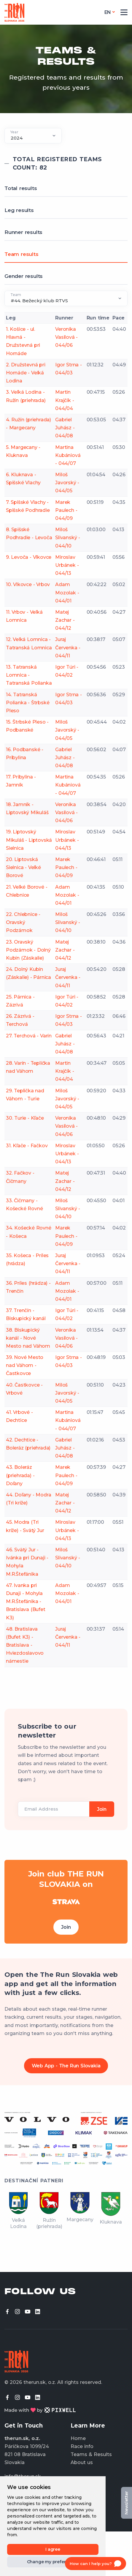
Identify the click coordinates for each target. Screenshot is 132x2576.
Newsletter (126, 2503)
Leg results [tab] (19, 210)
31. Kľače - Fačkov (26, 1145)
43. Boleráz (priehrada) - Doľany (20, 1475)
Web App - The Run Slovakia (66, 2066)
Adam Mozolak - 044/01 (67, 592)
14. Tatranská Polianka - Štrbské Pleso (27, 702)
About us (82, 2462)
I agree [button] (52, 2549)
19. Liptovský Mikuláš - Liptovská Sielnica (29, 840)
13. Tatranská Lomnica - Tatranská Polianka (29, 675)
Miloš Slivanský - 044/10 (67, 537)
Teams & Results (91, 2454)
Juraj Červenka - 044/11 (67, 647)
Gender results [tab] (23, 276)
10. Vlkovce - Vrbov (28, 584)
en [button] (107, 12)
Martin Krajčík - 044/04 (64, 400)
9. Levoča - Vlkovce (28, 557)
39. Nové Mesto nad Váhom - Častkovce (24, 1365)
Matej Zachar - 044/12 (64, 620)
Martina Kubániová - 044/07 (67, 455)
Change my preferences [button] (53, 2561)
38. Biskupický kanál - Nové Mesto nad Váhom (28, 1338)
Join (66, 1927)
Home (78, 2438)
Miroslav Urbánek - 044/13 (67, 565)
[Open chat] (95, 2563)
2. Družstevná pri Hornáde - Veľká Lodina (25, 373)
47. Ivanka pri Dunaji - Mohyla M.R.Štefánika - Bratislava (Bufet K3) (25, 1602)
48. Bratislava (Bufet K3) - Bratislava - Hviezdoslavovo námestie (25, 1645)
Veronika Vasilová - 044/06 (66, 337)
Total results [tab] (20, 188)
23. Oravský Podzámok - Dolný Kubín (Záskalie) (28, 950)
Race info (82, 2446)
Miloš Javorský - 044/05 (67, 482)
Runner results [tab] (23, 232)
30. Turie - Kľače (25, 1118)
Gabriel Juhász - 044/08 (64, 428)
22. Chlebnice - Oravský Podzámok (23, 922)
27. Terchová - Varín (29, 1036)
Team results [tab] (21, 254)
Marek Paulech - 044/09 (66, 510)
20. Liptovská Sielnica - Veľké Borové (23, 867)
